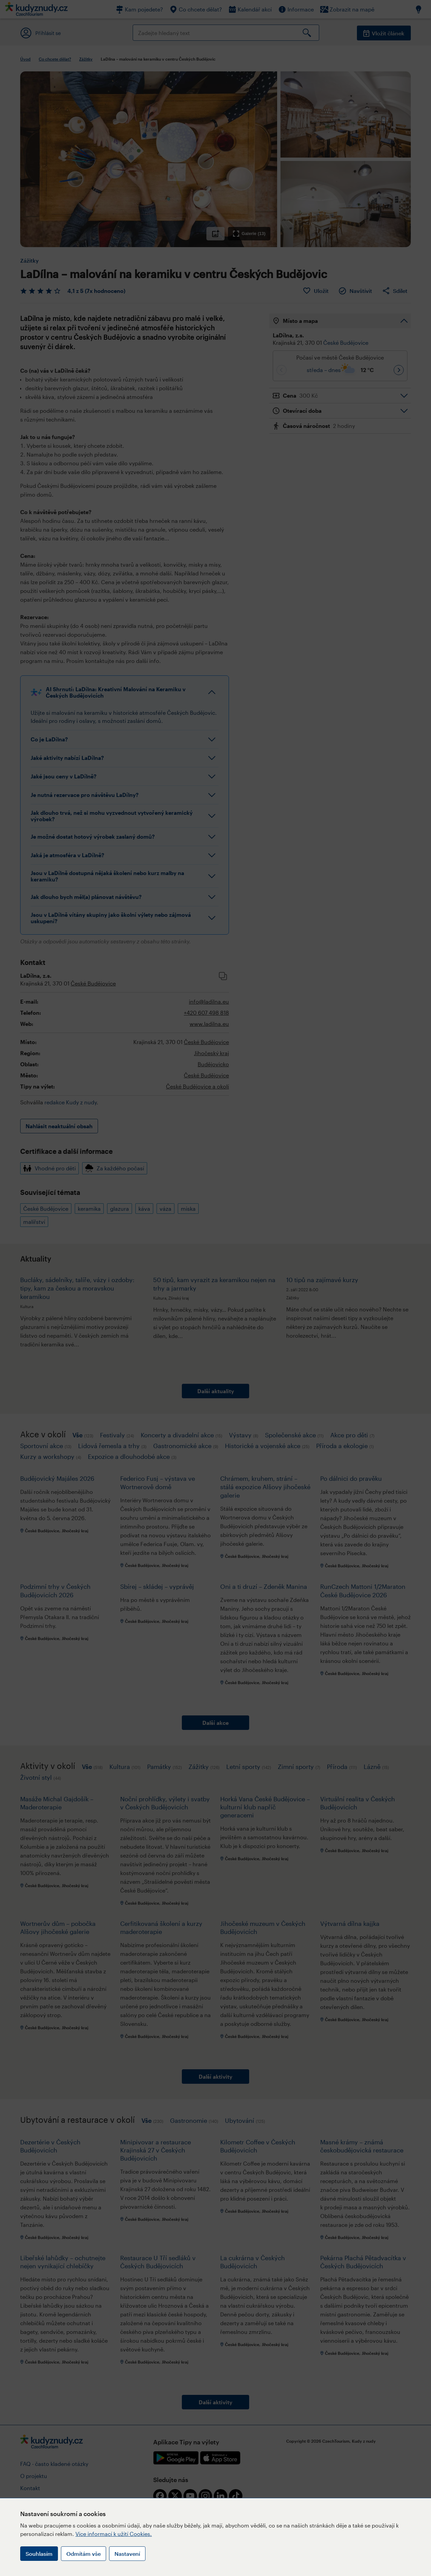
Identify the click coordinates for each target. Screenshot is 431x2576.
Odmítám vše (83, 2553)
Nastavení (127, 2553)
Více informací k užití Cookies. (113, 2534)
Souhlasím (39, 2553)
